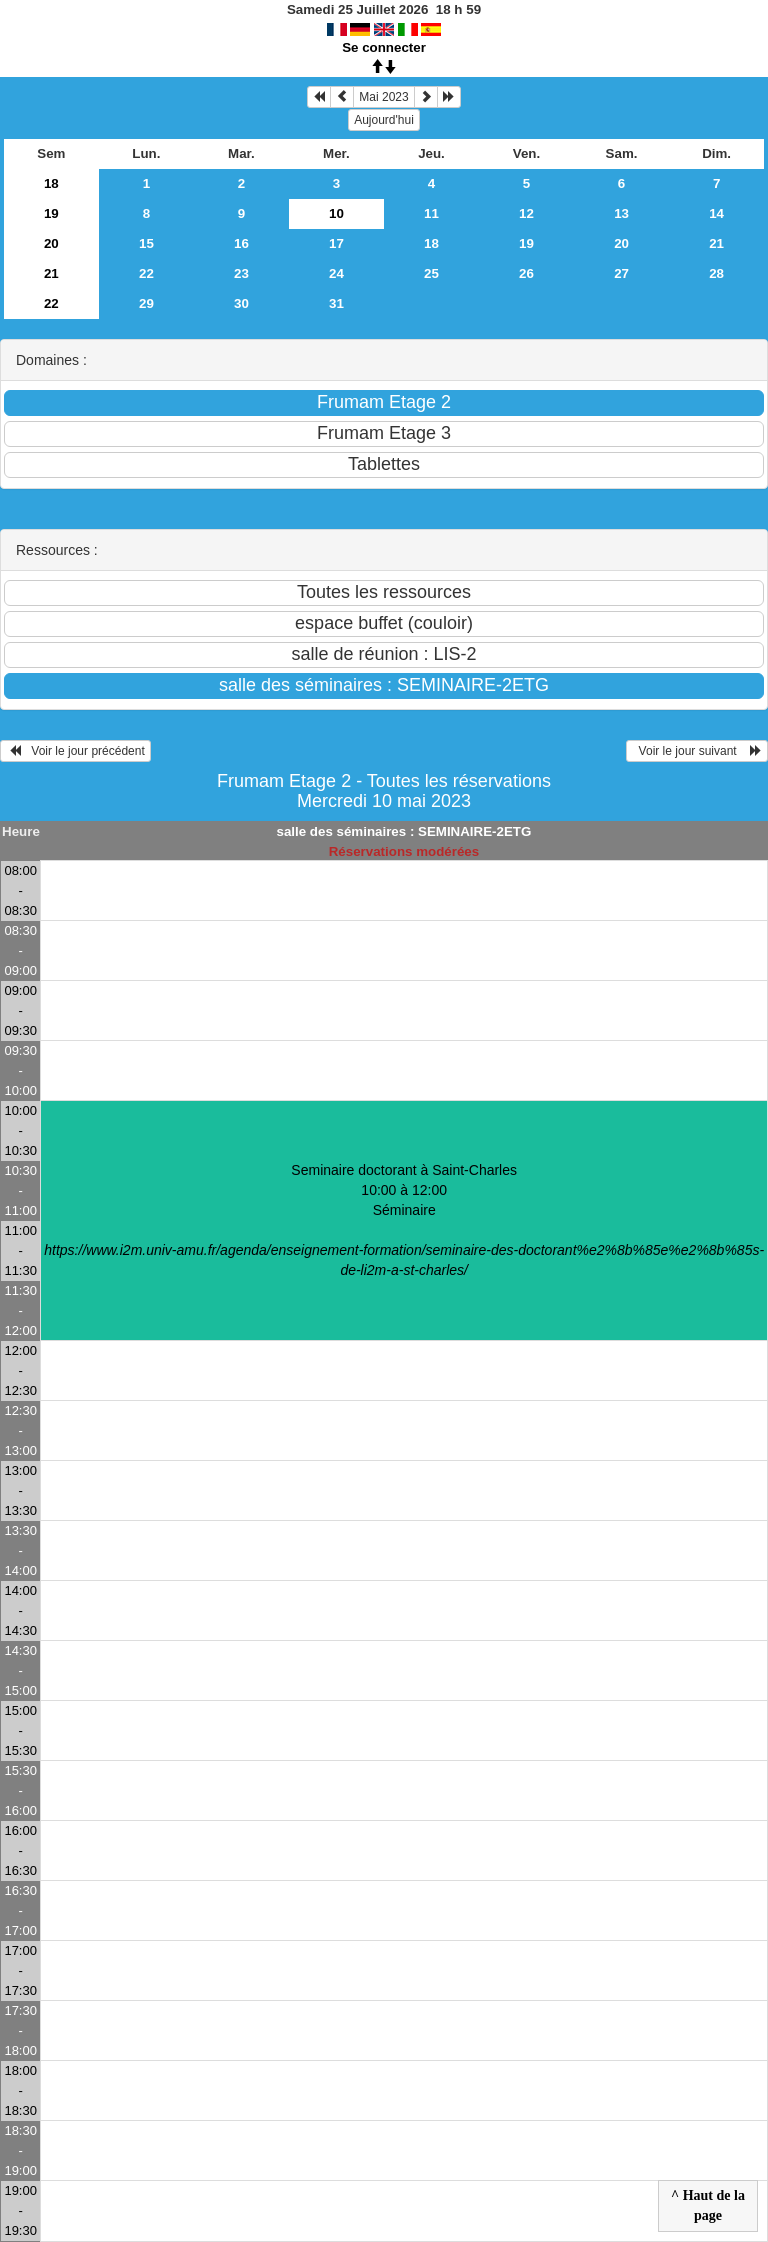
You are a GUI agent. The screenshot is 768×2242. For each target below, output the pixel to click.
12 (526, 213)
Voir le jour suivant (697, 751)
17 (336, 243)
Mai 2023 (383, 97)
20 (51, 243)
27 (621, 273)
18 (51, 183)
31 (336, 303)
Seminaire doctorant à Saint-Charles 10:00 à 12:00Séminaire (404, 1220)
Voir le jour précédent (75, 751)
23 (241, 273)
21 (716, 243)
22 (146, 273)
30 (241, 303)
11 (431, 213)
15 (146, 243)
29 (146, 303)
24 (336, 273)
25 (431, 273)
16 (241, 243)
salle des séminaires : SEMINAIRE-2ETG (404, 831)
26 (526, 273)
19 (51, 213)
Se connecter (384, 47)
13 (621, 213)
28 (716, 273)
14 (716, 213)
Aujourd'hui (384, 120)
